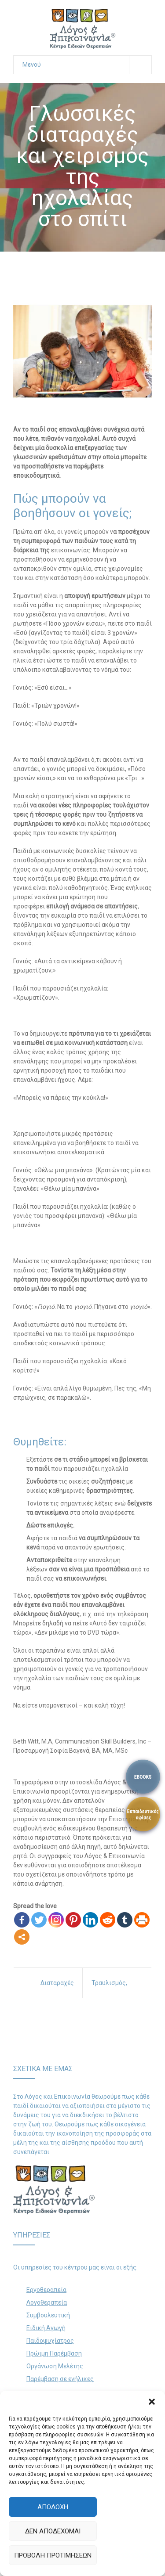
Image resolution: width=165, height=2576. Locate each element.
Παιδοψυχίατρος (50, 2340)
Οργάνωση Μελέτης (54, 2366)
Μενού (86, 64)
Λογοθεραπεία (46, 2302)
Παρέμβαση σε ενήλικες (60, 2378)
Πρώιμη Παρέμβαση (54, 2353)
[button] (151, 2401)
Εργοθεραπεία (46, 2289)
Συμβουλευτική (48, 2315)
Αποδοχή (52, 2507)
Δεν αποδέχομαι (53, 2531)
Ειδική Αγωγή (46, 2327)
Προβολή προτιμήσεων (53, 2555)
